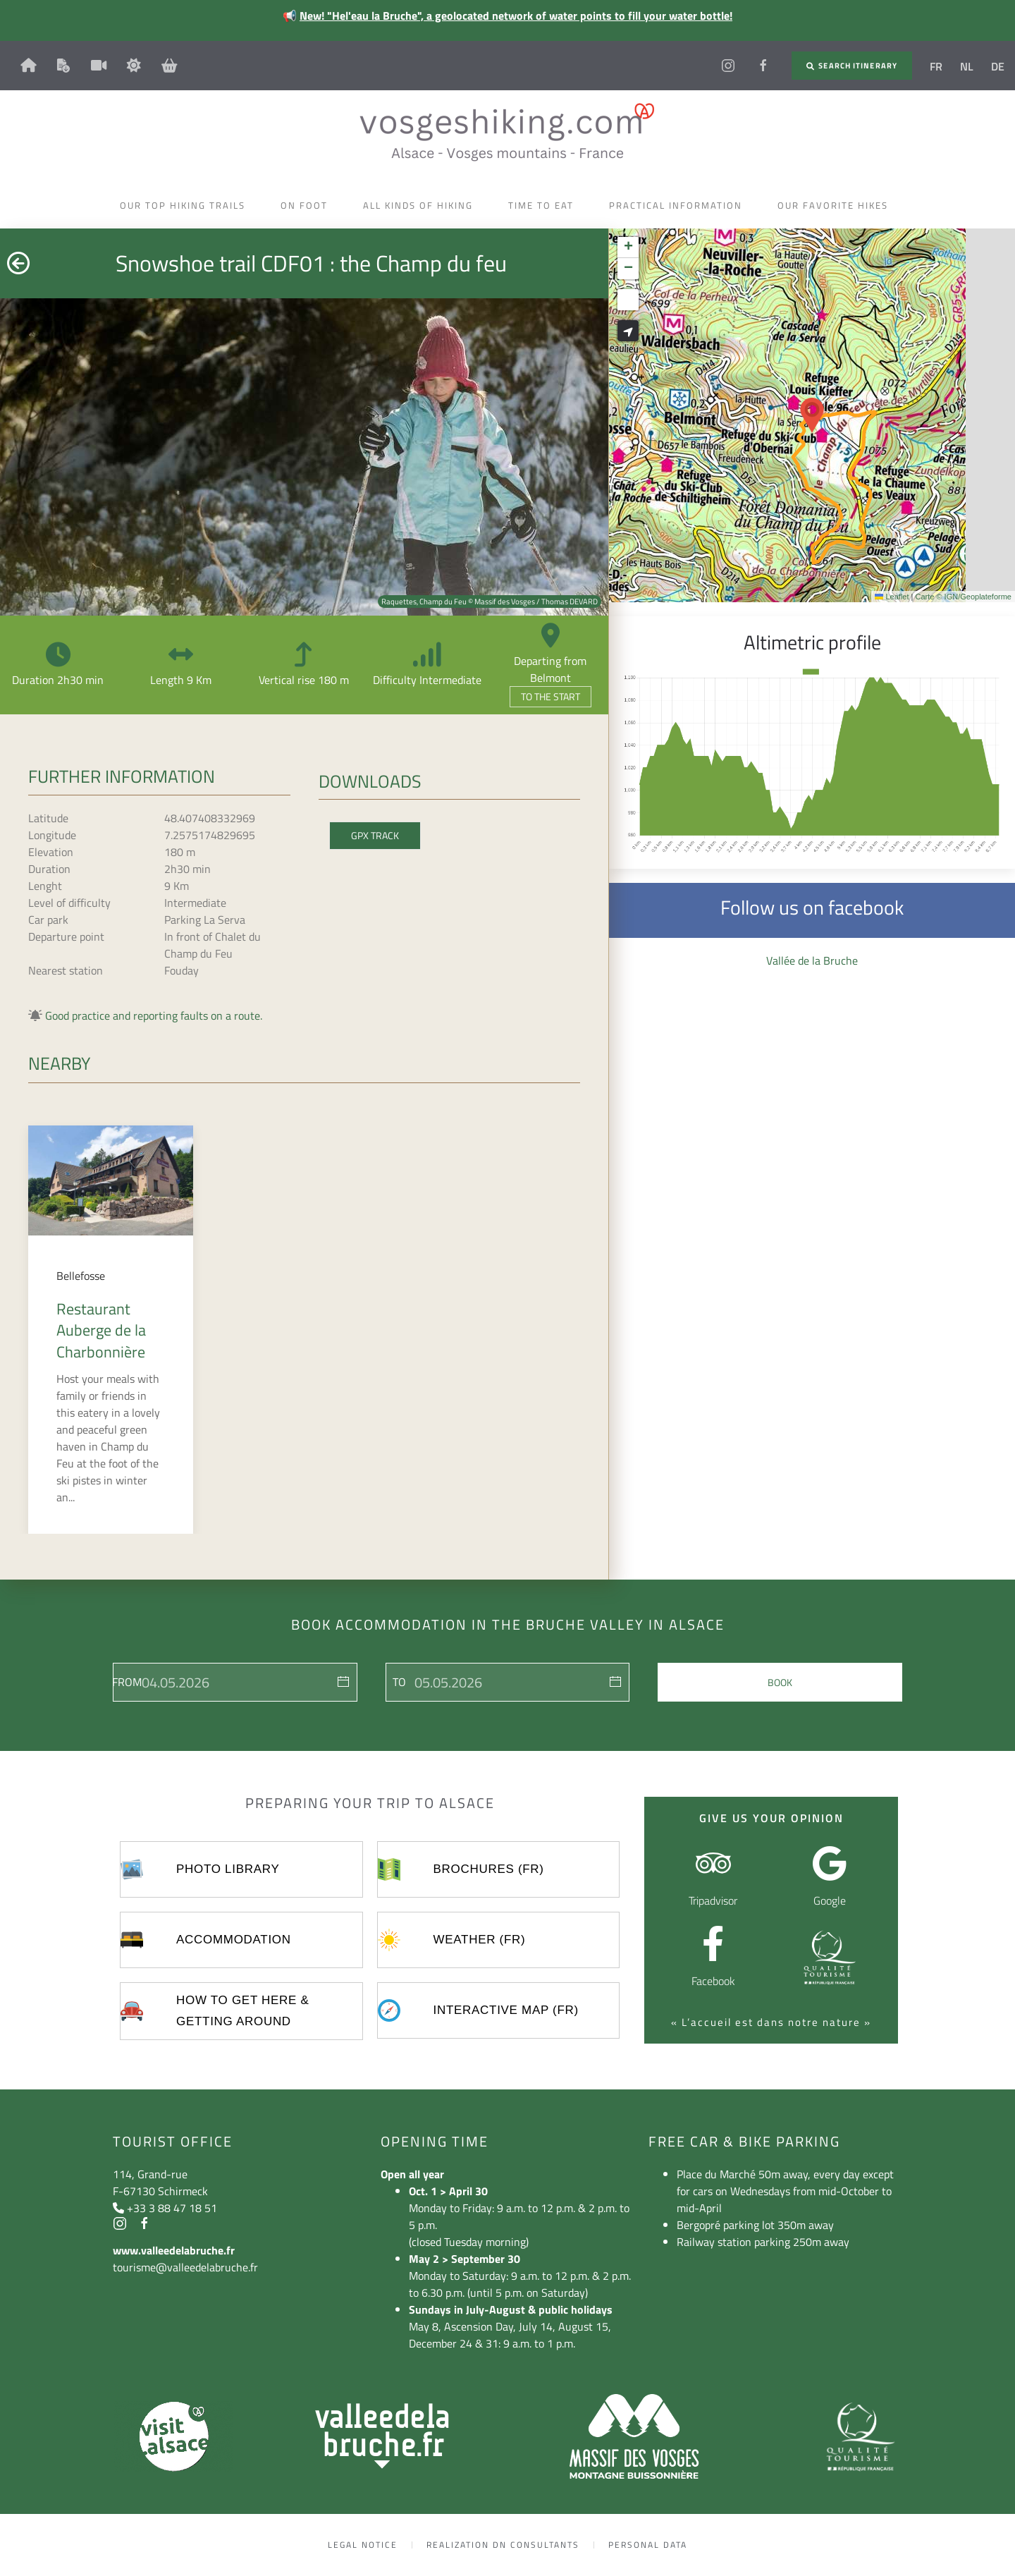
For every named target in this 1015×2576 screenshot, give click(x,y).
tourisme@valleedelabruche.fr (185, 2267)
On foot (308, 205)
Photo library (227, 1869)
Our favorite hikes (836, 205)
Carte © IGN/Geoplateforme (964, 596)
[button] (812, 415)
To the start (550, 696)
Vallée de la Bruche (812, 960)
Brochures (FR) (488, 1869)
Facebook (713, 1980)
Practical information (679, 205)
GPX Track (375, 835)
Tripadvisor (713, 1900)
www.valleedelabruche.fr (174, 2250)
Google (829, 1900)
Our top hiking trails (186, 205)
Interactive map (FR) (506, 2010)
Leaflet (892, 596)
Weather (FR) (479, 1939)
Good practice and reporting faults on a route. (153, 1015)
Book (780, 1682)
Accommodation (233, 1939)
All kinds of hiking (421, 205)
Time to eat (544, 205)
